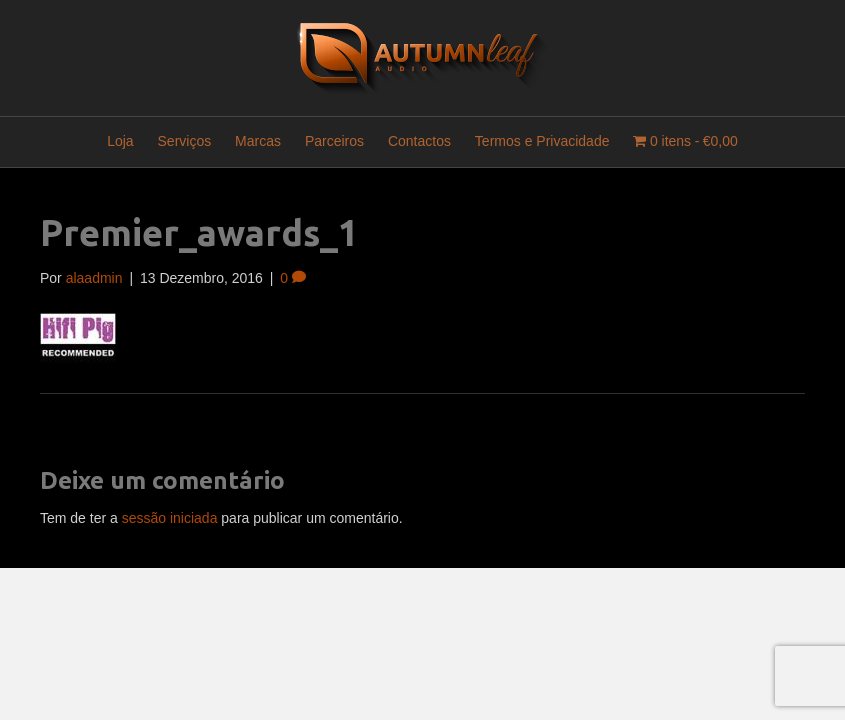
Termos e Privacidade (542, 141)
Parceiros (334, 141)
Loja (120, 141)
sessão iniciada (170, 518)
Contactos (419, 141)
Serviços (185, 141)
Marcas (258, 141)
